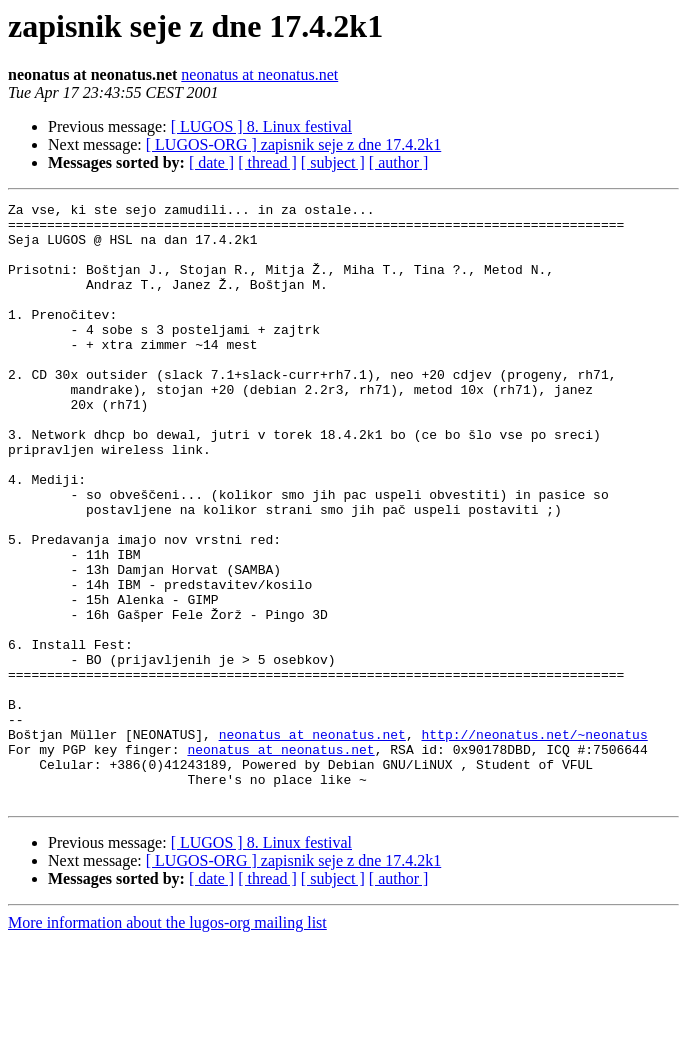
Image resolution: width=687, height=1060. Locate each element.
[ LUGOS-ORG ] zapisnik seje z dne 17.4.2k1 (294, 144)
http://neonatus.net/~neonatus (534, 842)
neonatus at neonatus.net (259, 74)
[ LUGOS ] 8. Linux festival (261, 126)
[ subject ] (333, 162)
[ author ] (399, 162)
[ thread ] (267, 162)
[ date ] (211, 162)
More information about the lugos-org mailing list (167, 1042)
